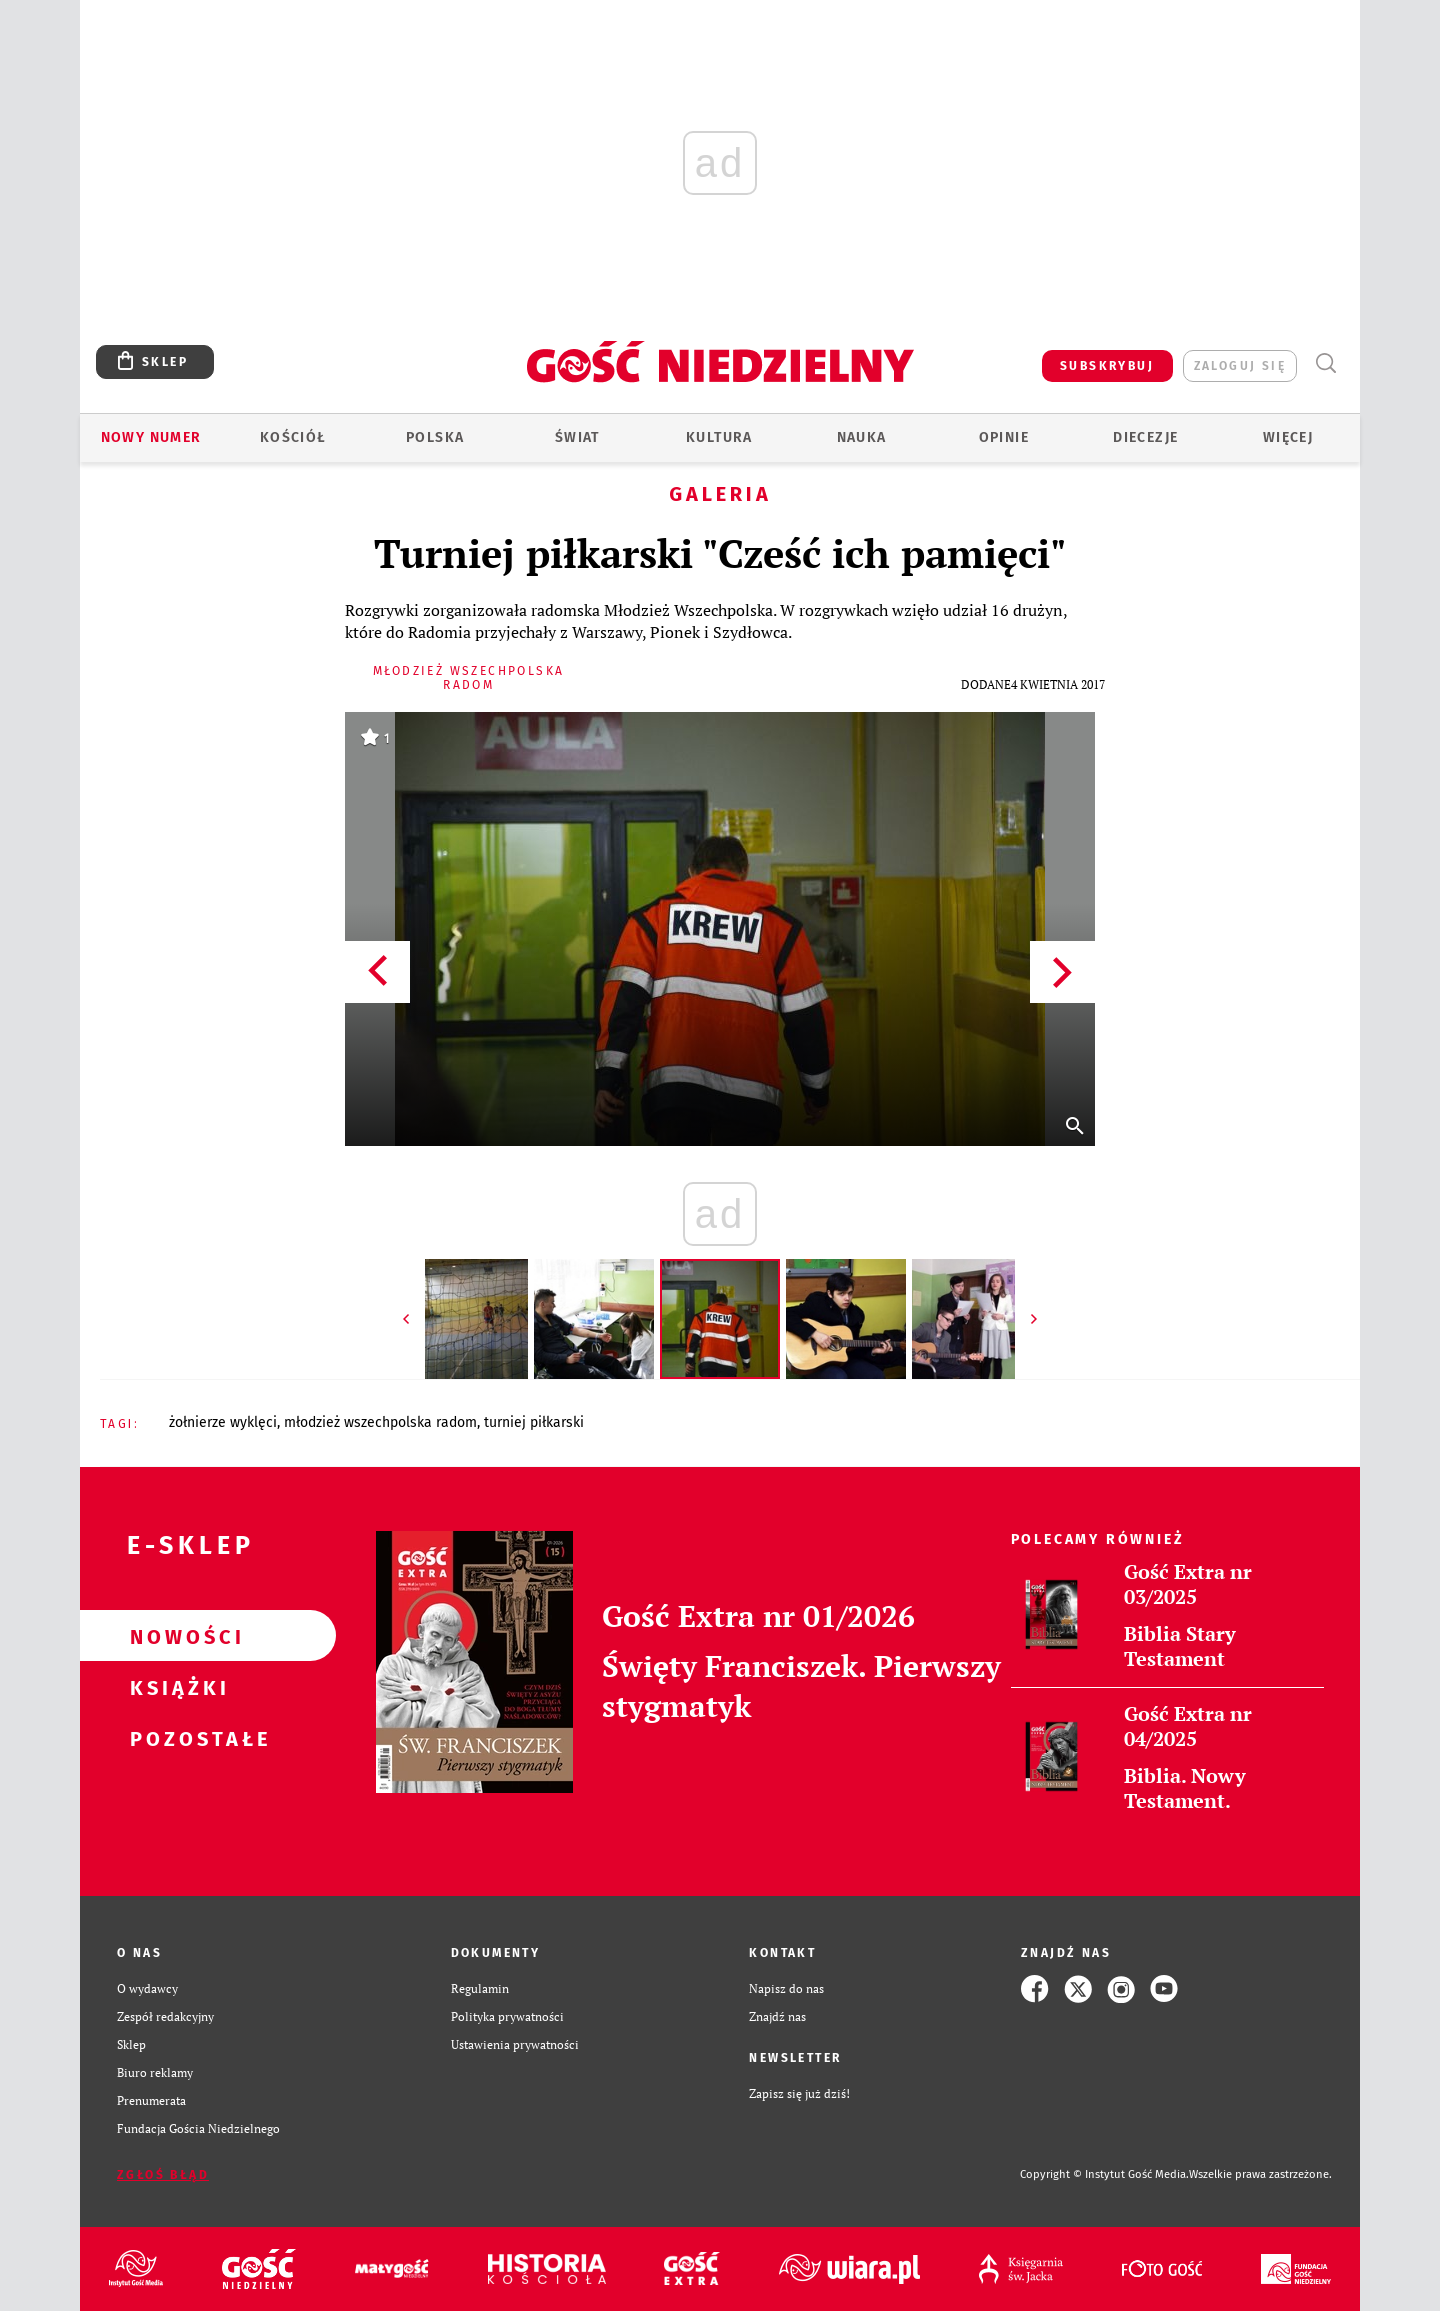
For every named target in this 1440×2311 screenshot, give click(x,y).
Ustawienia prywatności (515, 2044)
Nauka (862, 437)
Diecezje (1145, 437)
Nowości (176, 1636)
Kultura (719, 437)
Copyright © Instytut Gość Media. (1104, 2174)
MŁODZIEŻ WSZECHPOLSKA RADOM (380, 1422)
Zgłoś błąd (163, 2175)
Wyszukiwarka (1325, 363)
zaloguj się (1240, 366)
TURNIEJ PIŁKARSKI (534, 1422)
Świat (577, 437)
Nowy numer (151, 437)
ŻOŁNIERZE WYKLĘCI (223, 1422)
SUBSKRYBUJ (1107, 366)
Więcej (1288, 437)
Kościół (293, 437)
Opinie (1004, 437)
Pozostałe (176, 1738)
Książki (176, 1687)
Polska (435, 437)
